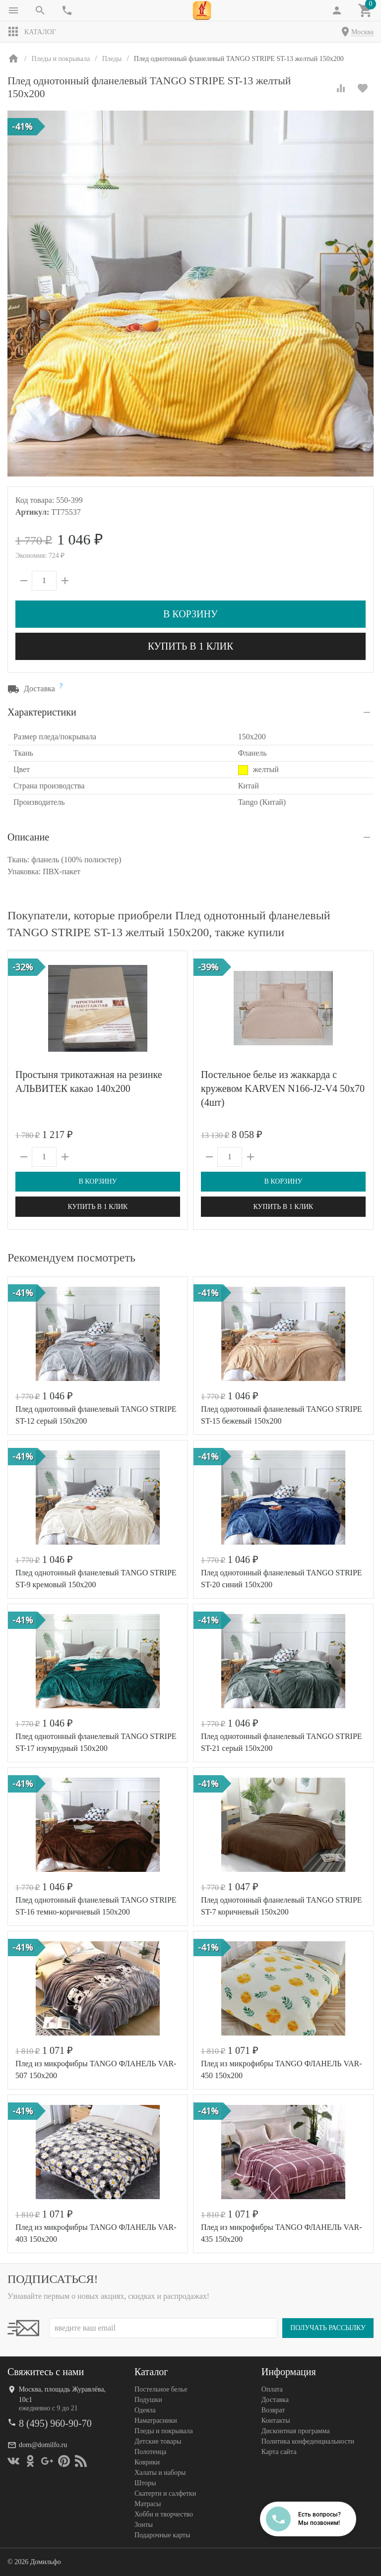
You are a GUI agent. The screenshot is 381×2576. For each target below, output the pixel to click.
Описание (28, 837)
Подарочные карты (162, 2535)
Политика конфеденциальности (307, 2441)
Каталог (31, 32)
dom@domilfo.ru (43, 2445)
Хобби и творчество (163, 2514)
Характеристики (41, 712)
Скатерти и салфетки (165, 2493)
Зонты (143, 2524)
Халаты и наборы (160, 2472)
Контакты (275, 2420)
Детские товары (157, 2441)
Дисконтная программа (295, 2431)
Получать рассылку (328, 2328)
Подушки (148, 2399)
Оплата (272, 2389)
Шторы (145, 2483)
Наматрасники (155, 2420)
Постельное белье (161, 2389)
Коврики (147, 2462)
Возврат (273, 2410)
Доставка (275, 2399)
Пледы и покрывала (163, 2431)
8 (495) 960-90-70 (55, 2423)
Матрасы (147, 2504)
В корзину (190, 613)
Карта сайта (279, 2452)
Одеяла (145, 2410)
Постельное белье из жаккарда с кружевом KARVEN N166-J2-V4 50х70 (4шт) (283, 1088)
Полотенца (150, 2452)
